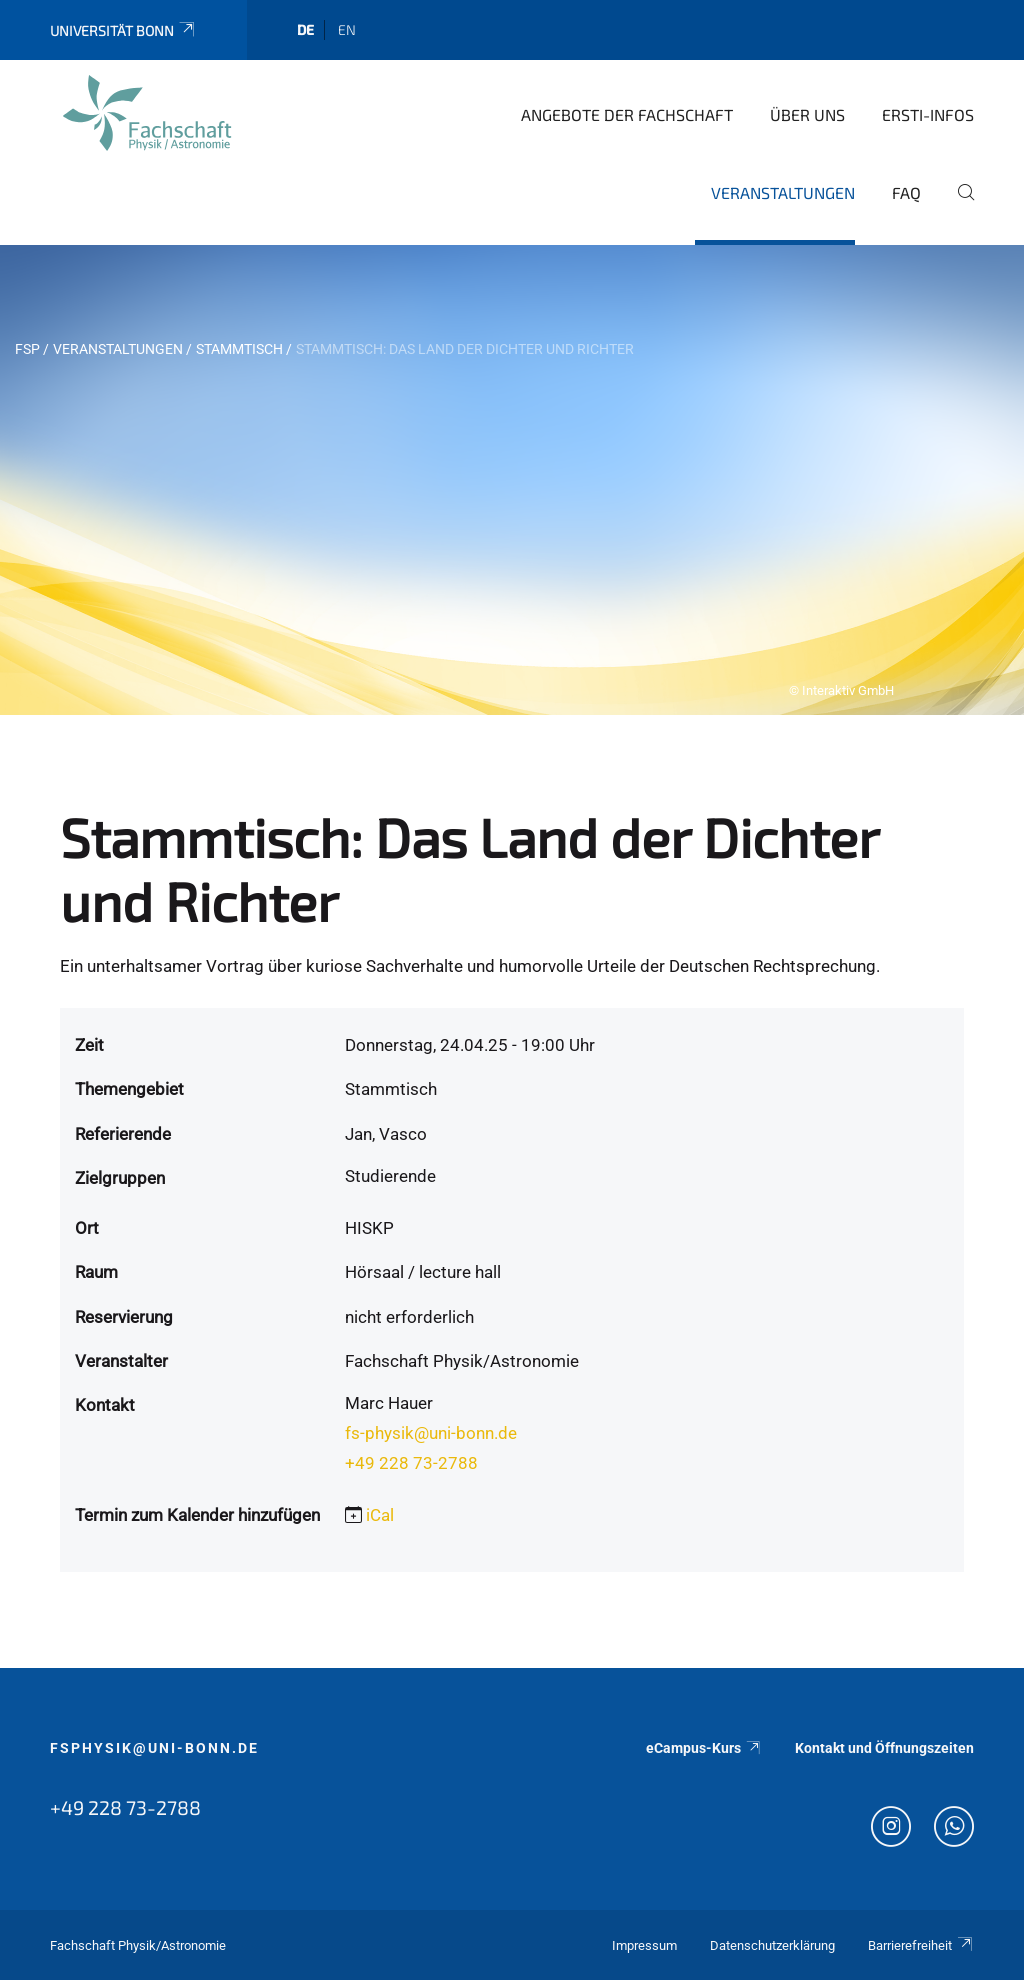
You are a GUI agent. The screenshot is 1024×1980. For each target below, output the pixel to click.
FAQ (906, 192)
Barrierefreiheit (921, 1945)
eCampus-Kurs (704, 1748)
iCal (380, 1515)
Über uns (807, 114)
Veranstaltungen (783, 192)
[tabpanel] (512, 480)
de (305, 29)
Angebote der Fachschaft (627, 114)
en (347, 29)
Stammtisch (239, 349)
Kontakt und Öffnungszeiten (884, 1748)
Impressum (644, 1945)
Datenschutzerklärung (772, 1945)
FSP (27, 349)
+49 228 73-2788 (411, 1463)
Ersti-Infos (928, 114)
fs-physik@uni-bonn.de (431, 1433)
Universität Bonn (123, 30)
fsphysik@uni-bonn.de (154, 1748)
